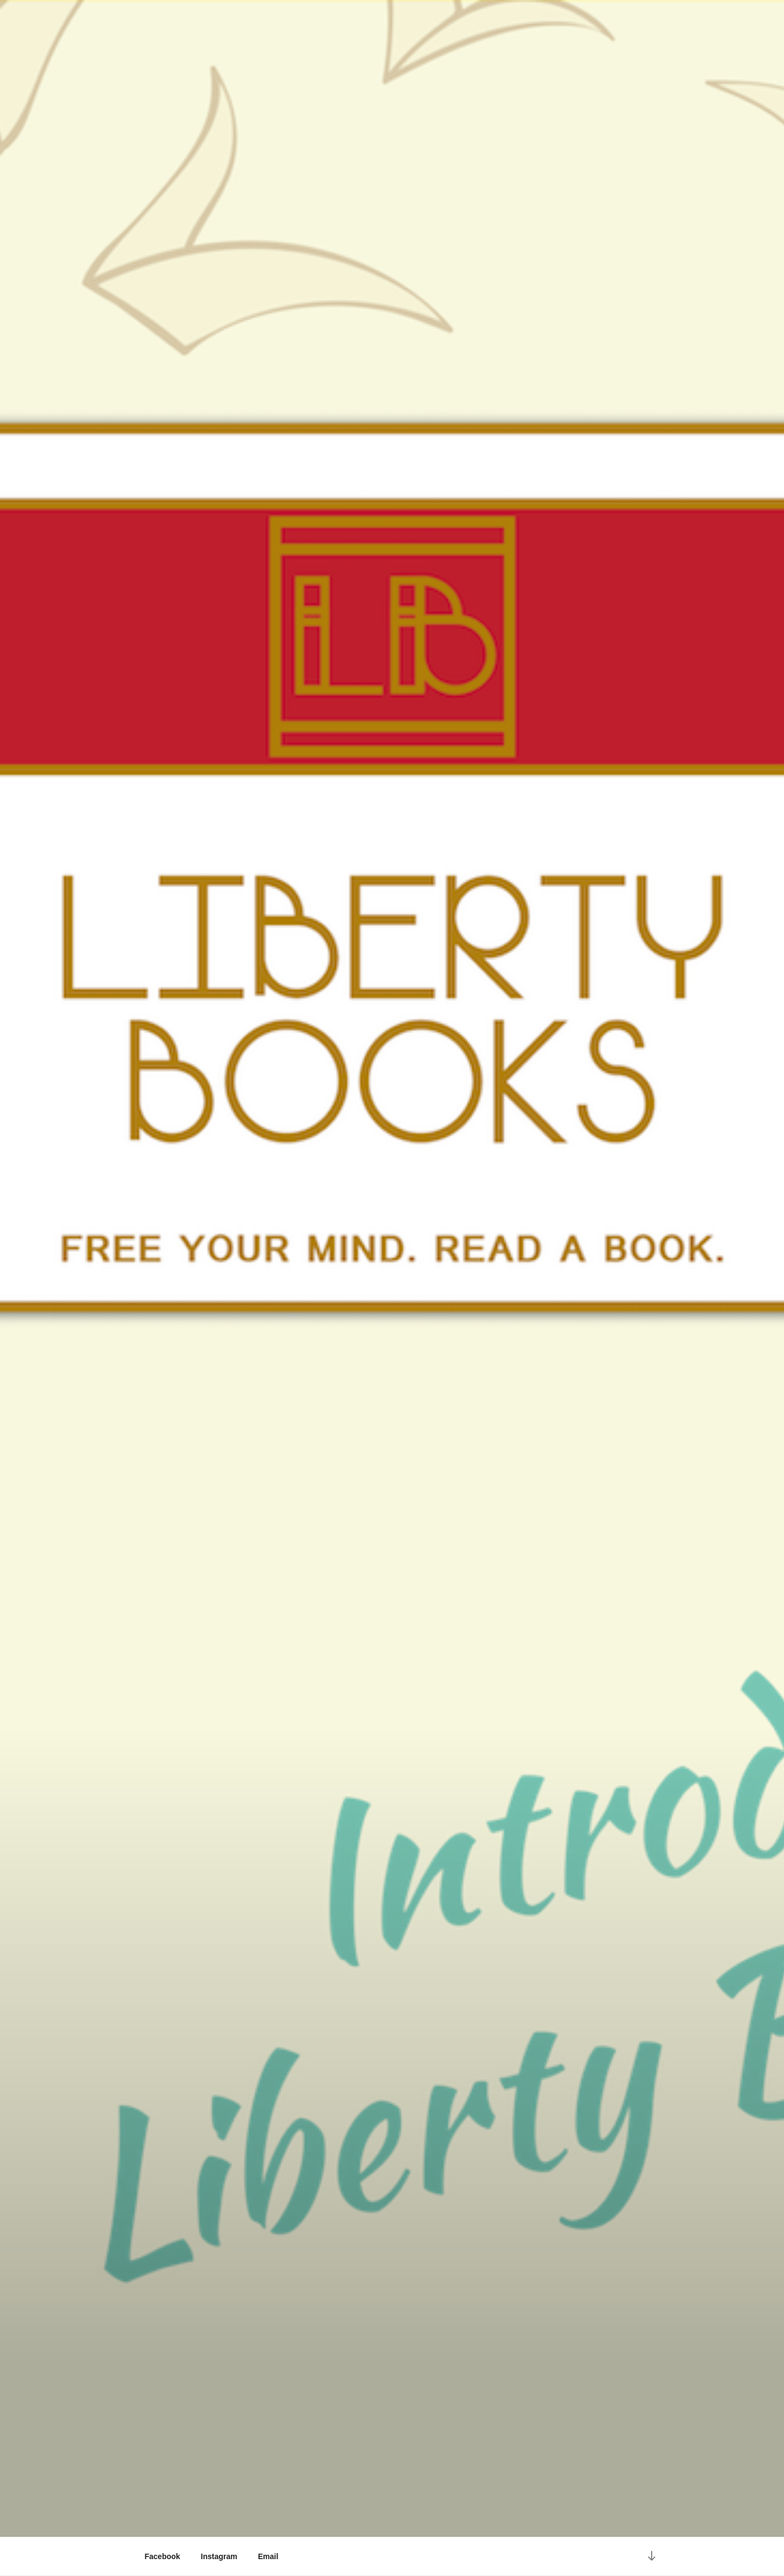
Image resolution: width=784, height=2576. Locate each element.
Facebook (162, 2556)
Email (268, 2556)
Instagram (219, 2556)
